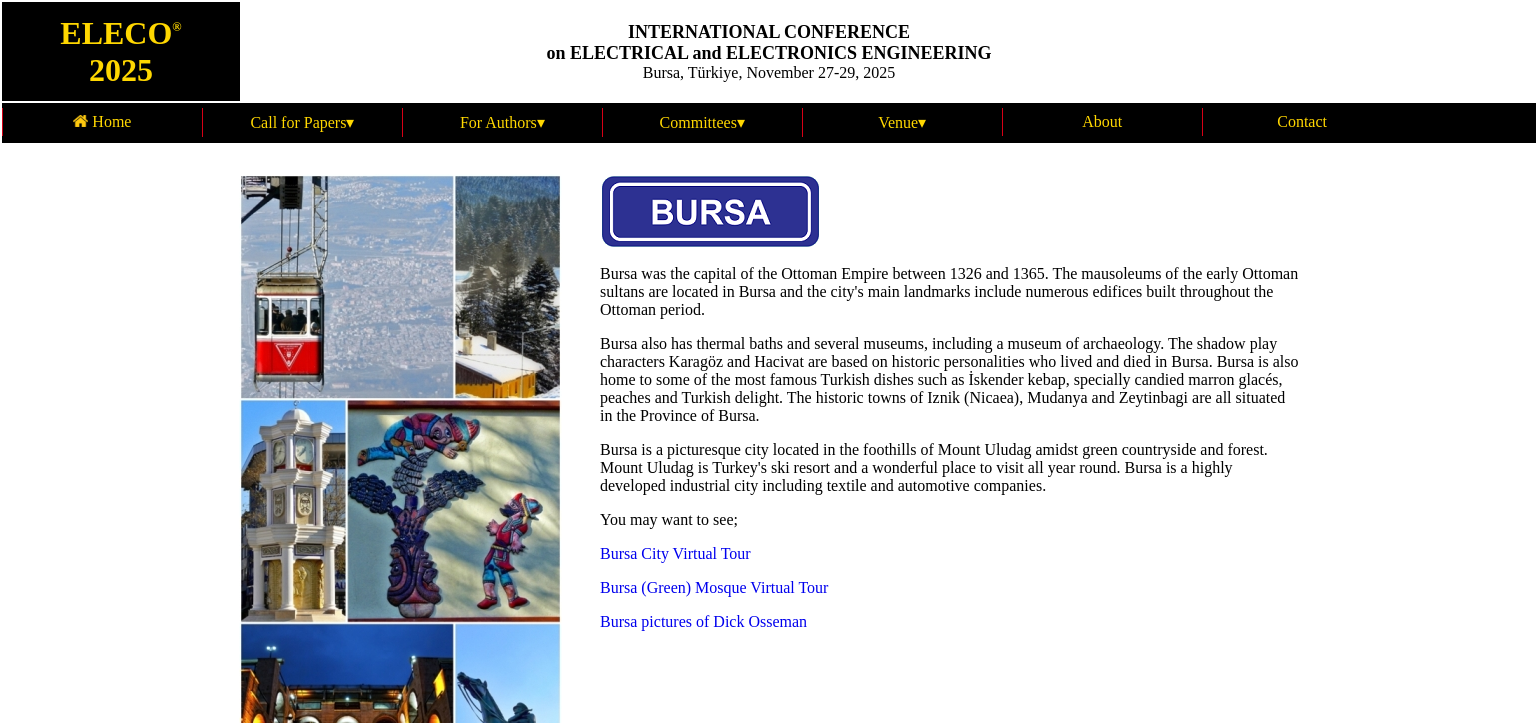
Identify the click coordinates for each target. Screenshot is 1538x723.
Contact (1302, 121)
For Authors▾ (502, 122)
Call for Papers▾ (302, 122)
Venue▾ (902, 122)
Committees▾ (702, 122)
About (1102, 121)
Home (102, 121)
